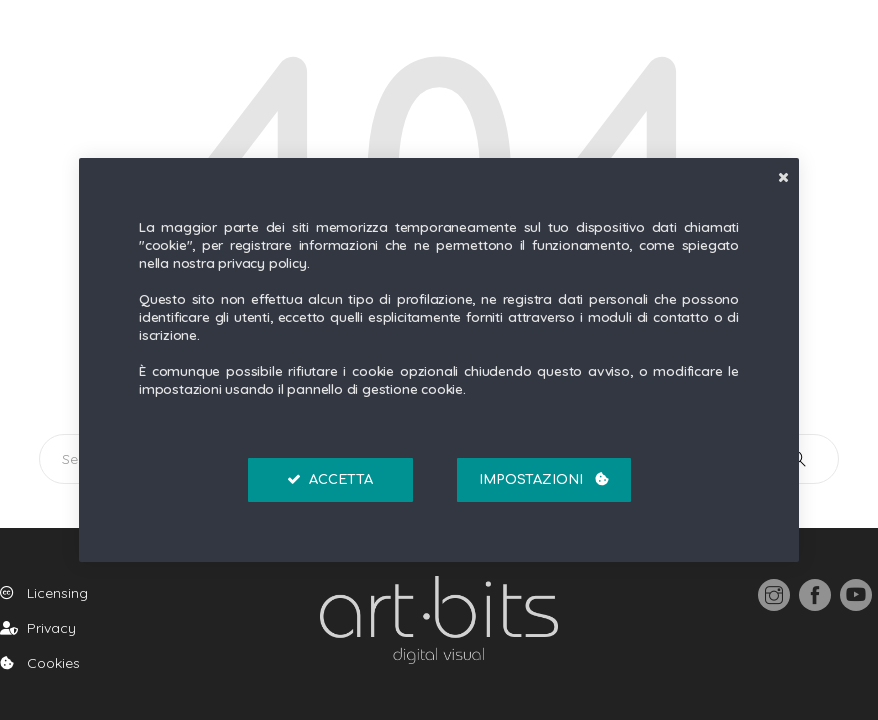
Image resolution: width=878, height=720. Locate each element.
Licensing (44, 593)
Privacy (38, 628)
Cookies (40, 663)
